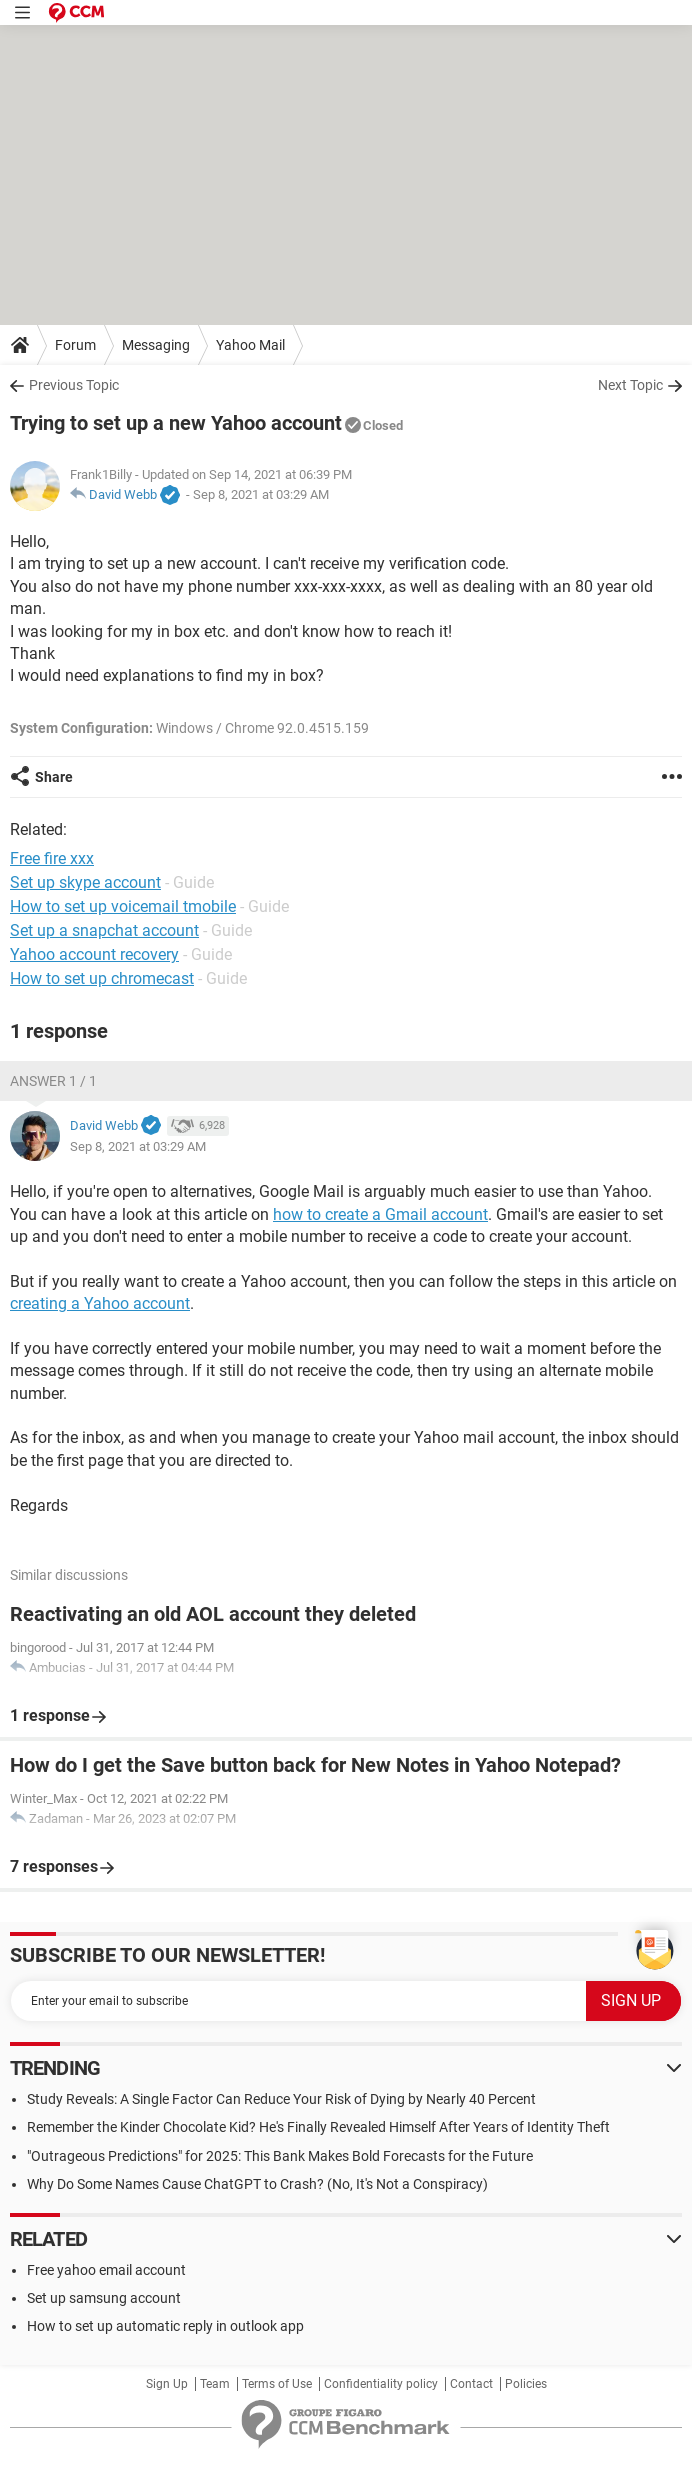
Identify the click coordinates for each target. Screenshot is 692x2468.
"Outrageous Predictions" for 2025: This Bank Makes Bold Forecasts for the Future (280, 2156)
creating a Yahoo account (100, 1303)
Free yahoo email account (106, 2270)
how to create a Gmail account (380, 1214)
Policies (526, 2384)
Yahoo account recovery (94, 954)
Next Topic (630, 385)
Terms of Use (277, 2384)
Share (54, 777)
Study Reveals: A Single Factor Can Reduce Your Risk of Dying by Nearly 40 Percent (281, 2099)
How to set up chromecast (102, 978)
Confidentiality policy (381, 2384)
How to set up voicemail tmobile (123, 906)
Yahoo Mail (250, 345)
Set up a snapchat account (104, 930)
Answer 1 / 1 (53, 1081)
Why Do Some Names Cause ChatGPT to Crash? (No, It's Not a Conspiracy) (257, 2184)
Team (215, 2384)
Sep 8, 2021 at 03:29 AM (261, 494)
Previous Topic (74, 385)
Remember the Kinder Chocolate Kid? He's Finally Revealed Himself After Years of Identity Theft (318, 2127)
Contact (471, 2384)
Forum (75, 345)
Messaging (156, 345)
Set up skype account (85, 882)
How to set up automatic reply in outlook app (165, 2326)
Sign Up (167, 2384)
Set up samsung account (104, 2298)
